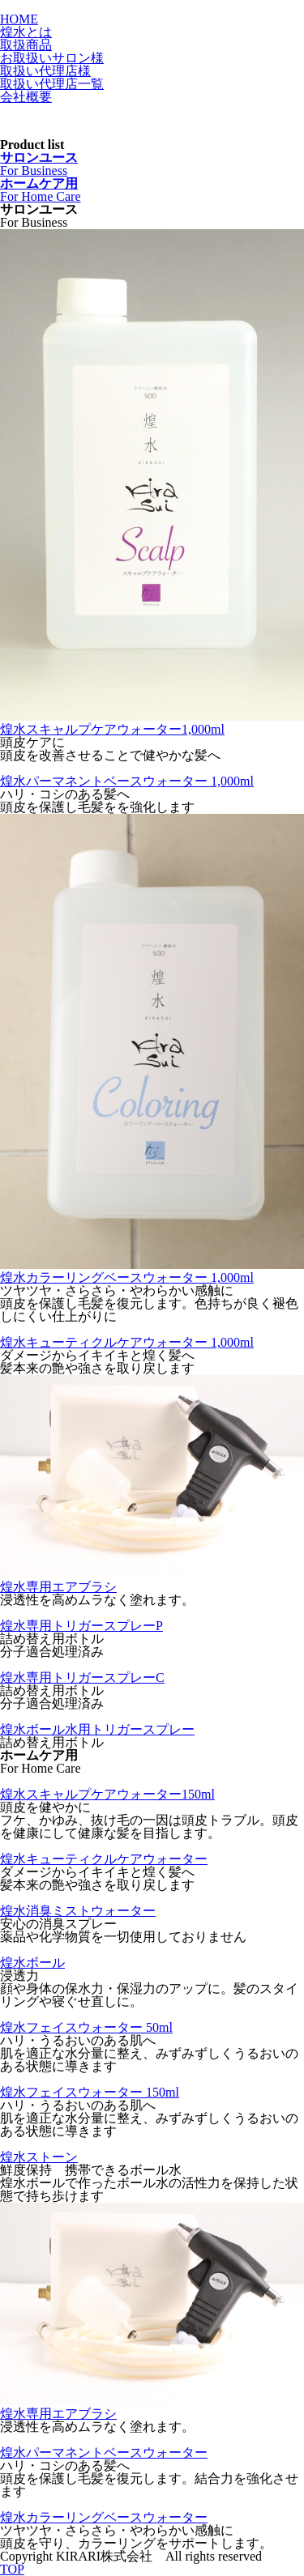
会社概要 (26, 97)
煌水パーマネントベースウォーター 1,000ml (127, 781)
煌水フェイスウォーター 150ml (89, 2092)
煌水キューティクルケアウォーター (104, 1859)
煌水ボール (32, 1962)
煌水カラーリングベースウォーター (104, 2517)
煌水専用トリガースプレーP (81, 1626)
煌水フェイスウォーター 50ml (86, 2027)
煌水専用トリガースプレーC (82, 1677)
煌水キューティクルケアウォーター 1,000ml (127, 1342)
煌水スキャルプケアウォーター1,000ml (112, 729)
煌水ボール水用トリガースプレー (97, 1729)
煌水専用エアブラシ (58, 1587)
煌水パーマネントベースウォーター (104, 2452)
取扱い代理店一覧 (52, 84)
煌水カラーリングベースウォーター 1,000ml (127, 1277)
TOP (12, 2569)
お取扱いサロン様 (52, 58)
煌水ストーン (39, 2157)
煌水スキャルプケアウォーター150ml (107, 1794)
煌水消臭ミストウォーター (78, 1911)
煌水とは (26, 32)
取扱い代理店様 (45, 71)
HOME (19, 19)
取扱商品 (26, 45)
